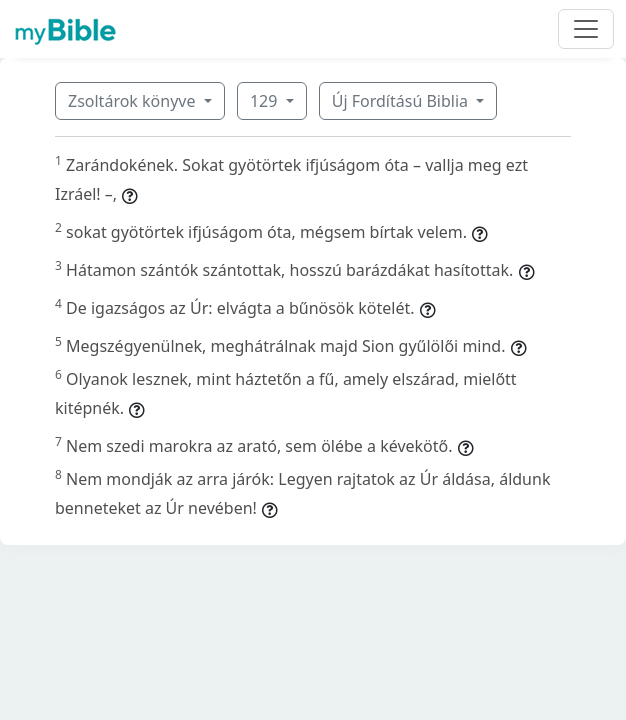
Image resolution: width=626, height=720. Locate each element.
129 (266, 101)
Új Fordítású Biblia (402, 101)
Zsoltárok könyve (134, 101)
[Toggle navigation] (586, 29)
